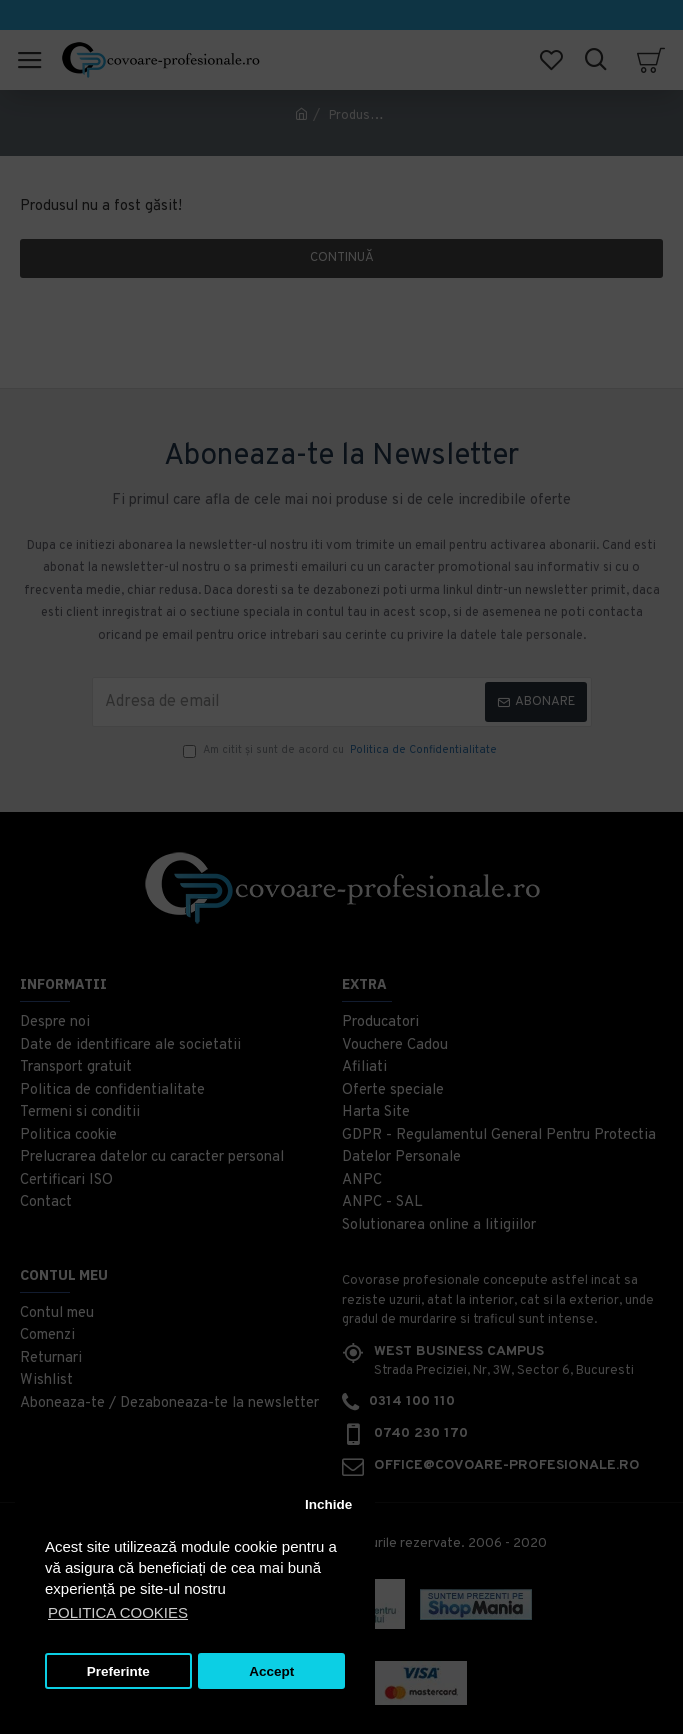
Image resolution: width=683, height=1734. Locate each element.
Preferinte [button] (118, 1671)
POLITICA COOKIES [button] (118, 1612)
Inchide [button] (328, 1504)
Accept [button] (271, 1671)
